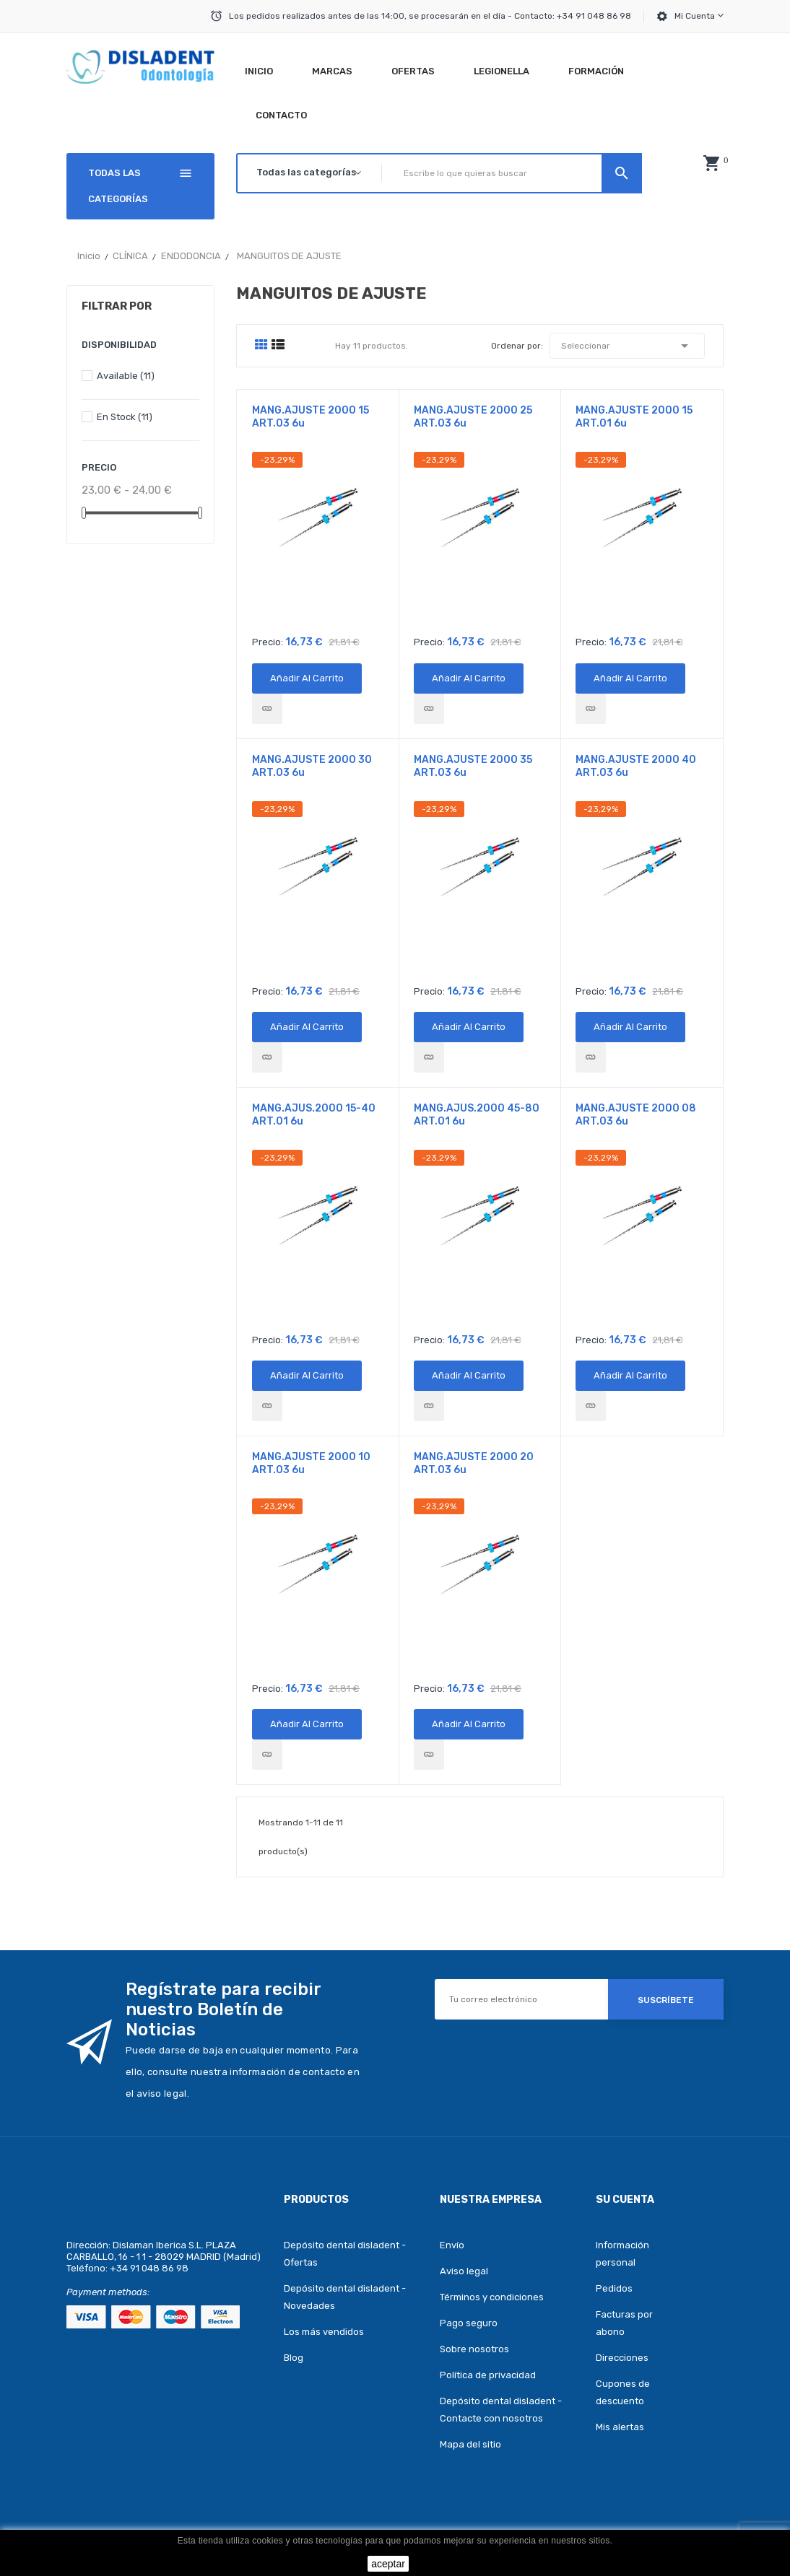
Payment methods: (107, 2292)
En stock (124, 416)
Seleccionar (627, 345)
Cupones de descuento (623, 2392)
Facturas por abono (624, 2323)
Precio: (267, 642)
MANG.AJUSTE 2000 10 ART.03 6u (311, 1463)
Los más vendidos (324, 2331)
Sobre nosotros (474, 2349)
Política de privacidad (488, 2375)
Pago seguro (469, 2323)
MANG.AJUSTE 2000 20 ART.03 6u (474, 1463)
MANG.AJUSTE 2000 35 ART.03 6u (473, 766)
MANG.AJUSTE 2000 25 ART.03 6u (473, 416)
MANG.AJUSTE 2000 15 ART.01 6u (634, 416)
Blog (293, 2357)
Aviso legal (464, 2271)
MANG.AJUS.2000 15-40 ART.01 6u (314, 1114)
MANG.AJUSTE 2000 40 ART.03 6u (636, 766)
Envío (452, 2245)
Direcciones (622, 2357)
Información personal (622, 2254)
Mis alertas (620, 2427)
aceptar (388, 2564)
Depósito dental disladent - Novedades (345, 2297)
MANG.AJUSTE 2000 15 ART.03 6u (310, 416)
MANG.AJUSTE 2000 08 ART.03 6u (636, 1114)
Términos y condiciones (492, 2297)
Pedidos (614, 2288)
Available (126, 375)
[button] (711, 163)
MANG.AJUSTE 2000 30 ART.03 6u (312, 766)
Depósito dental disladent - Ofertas (345, 2254)
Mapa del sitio (470, 2444)
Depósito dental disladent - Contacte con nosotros (501, 2410)
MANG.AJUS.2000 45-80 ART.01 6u (476, 1114)
